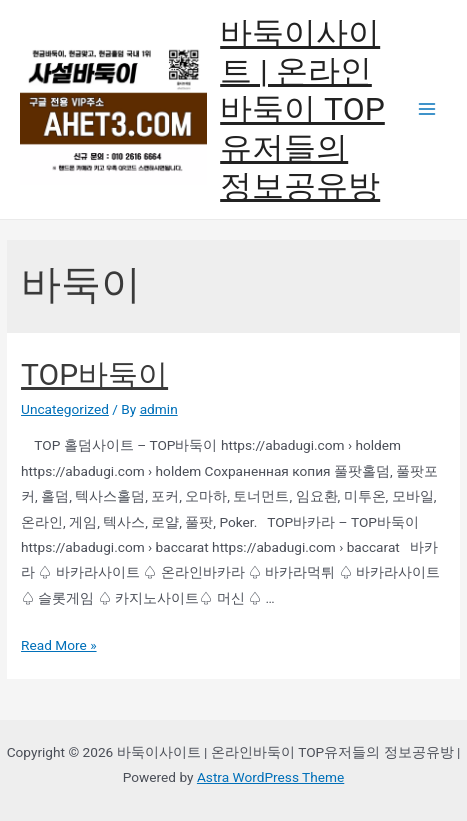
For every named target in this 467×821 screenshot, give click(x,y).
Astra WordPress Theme (270, 777)
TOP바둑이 (94, 374)
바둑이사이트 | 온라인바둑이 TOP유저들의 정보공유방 (302, 109)
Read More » (59, 645)
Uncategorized (65, 409)
